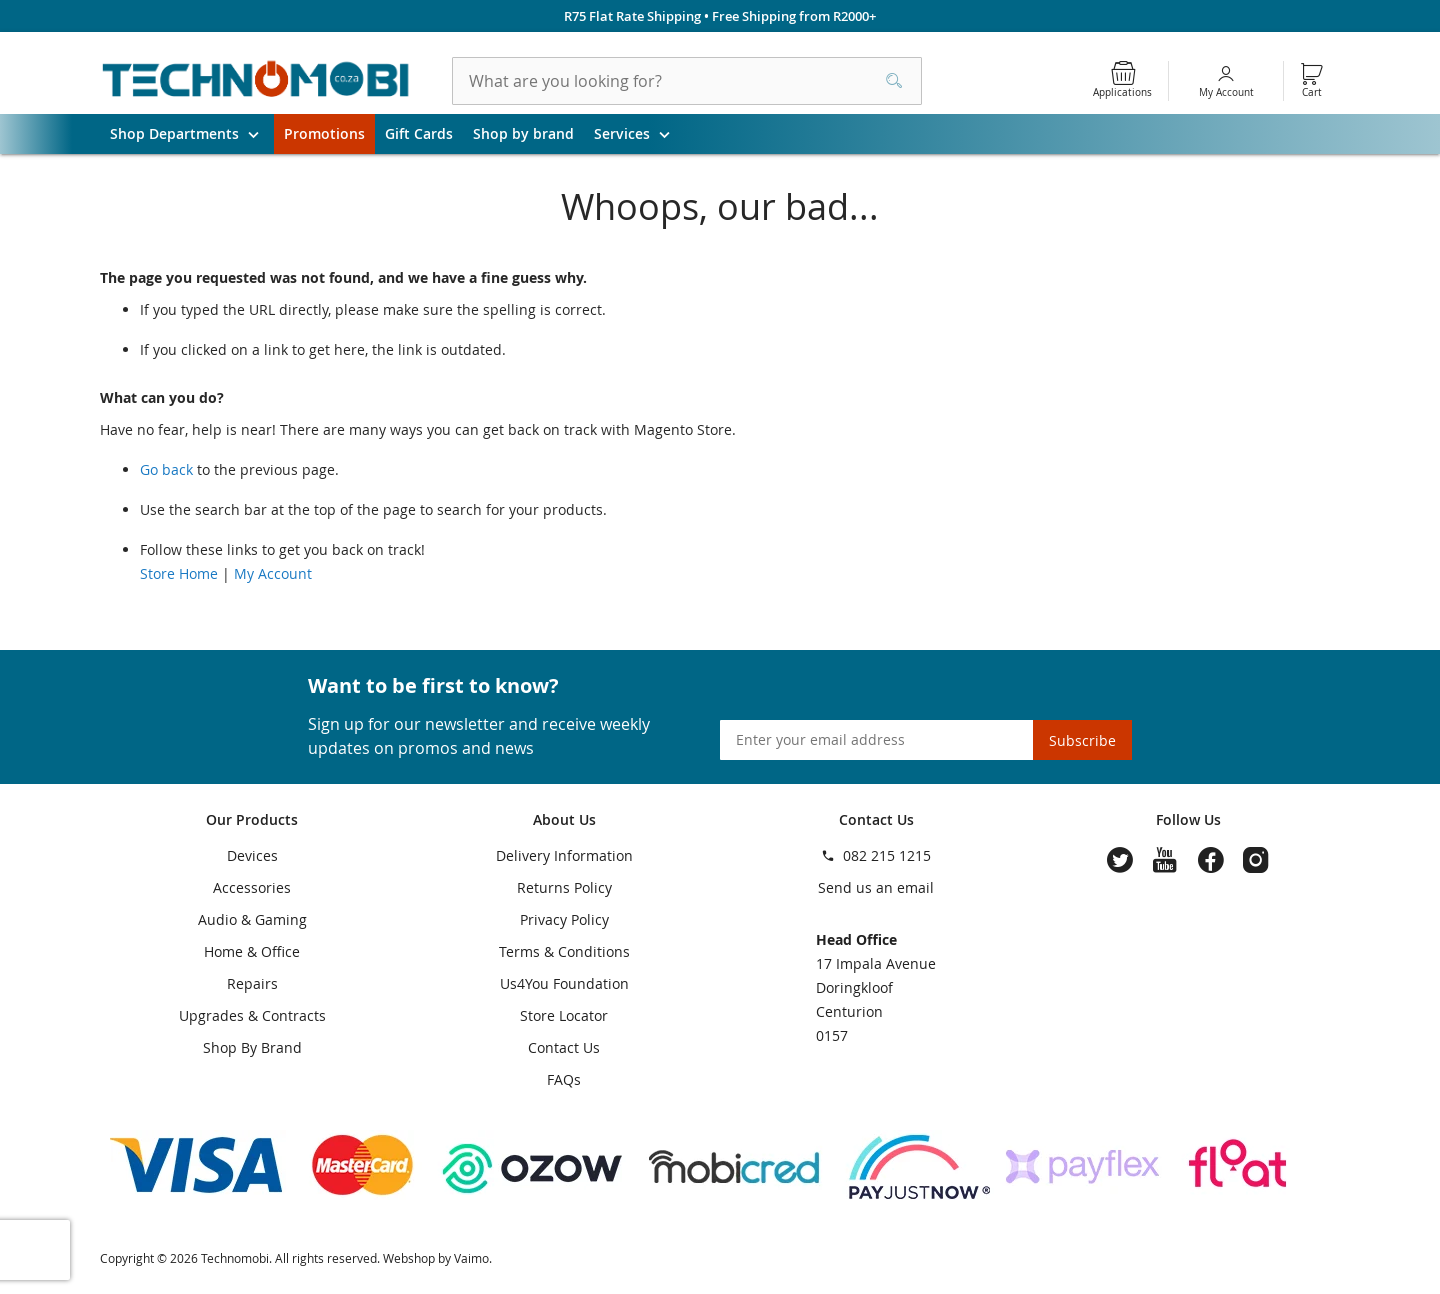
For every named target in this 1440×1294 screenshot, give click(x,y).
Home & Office (252, 951)
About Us (564, 819)
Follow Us (1188, 819)
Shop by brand (523, 133)
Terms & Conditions (564, 951)
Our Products (252, 819)
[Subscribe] (1082, 740)
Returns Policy (564, 887)
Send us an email (876, 887)
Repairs (252, 983)
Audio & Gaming (252, 919)
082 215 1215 (887, 855)
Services (639, 134)
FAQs (564, 1079)
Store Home (179, 573)
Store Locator (564, 1015)
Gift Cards (419, 133)
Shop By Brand (252, 1047)
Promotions (324, 133)
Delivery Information (564, 855)
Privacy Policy (564, 919)
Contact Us (564, 1047)
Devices (252, 855)
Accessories (252, 887)
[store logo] (256, 81)
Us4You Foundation (564, 983)
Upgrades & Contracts (252, 1015)
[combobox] (687, 81)
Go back (166, 469)
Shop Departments (192, 134)
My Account (1226, 92)
